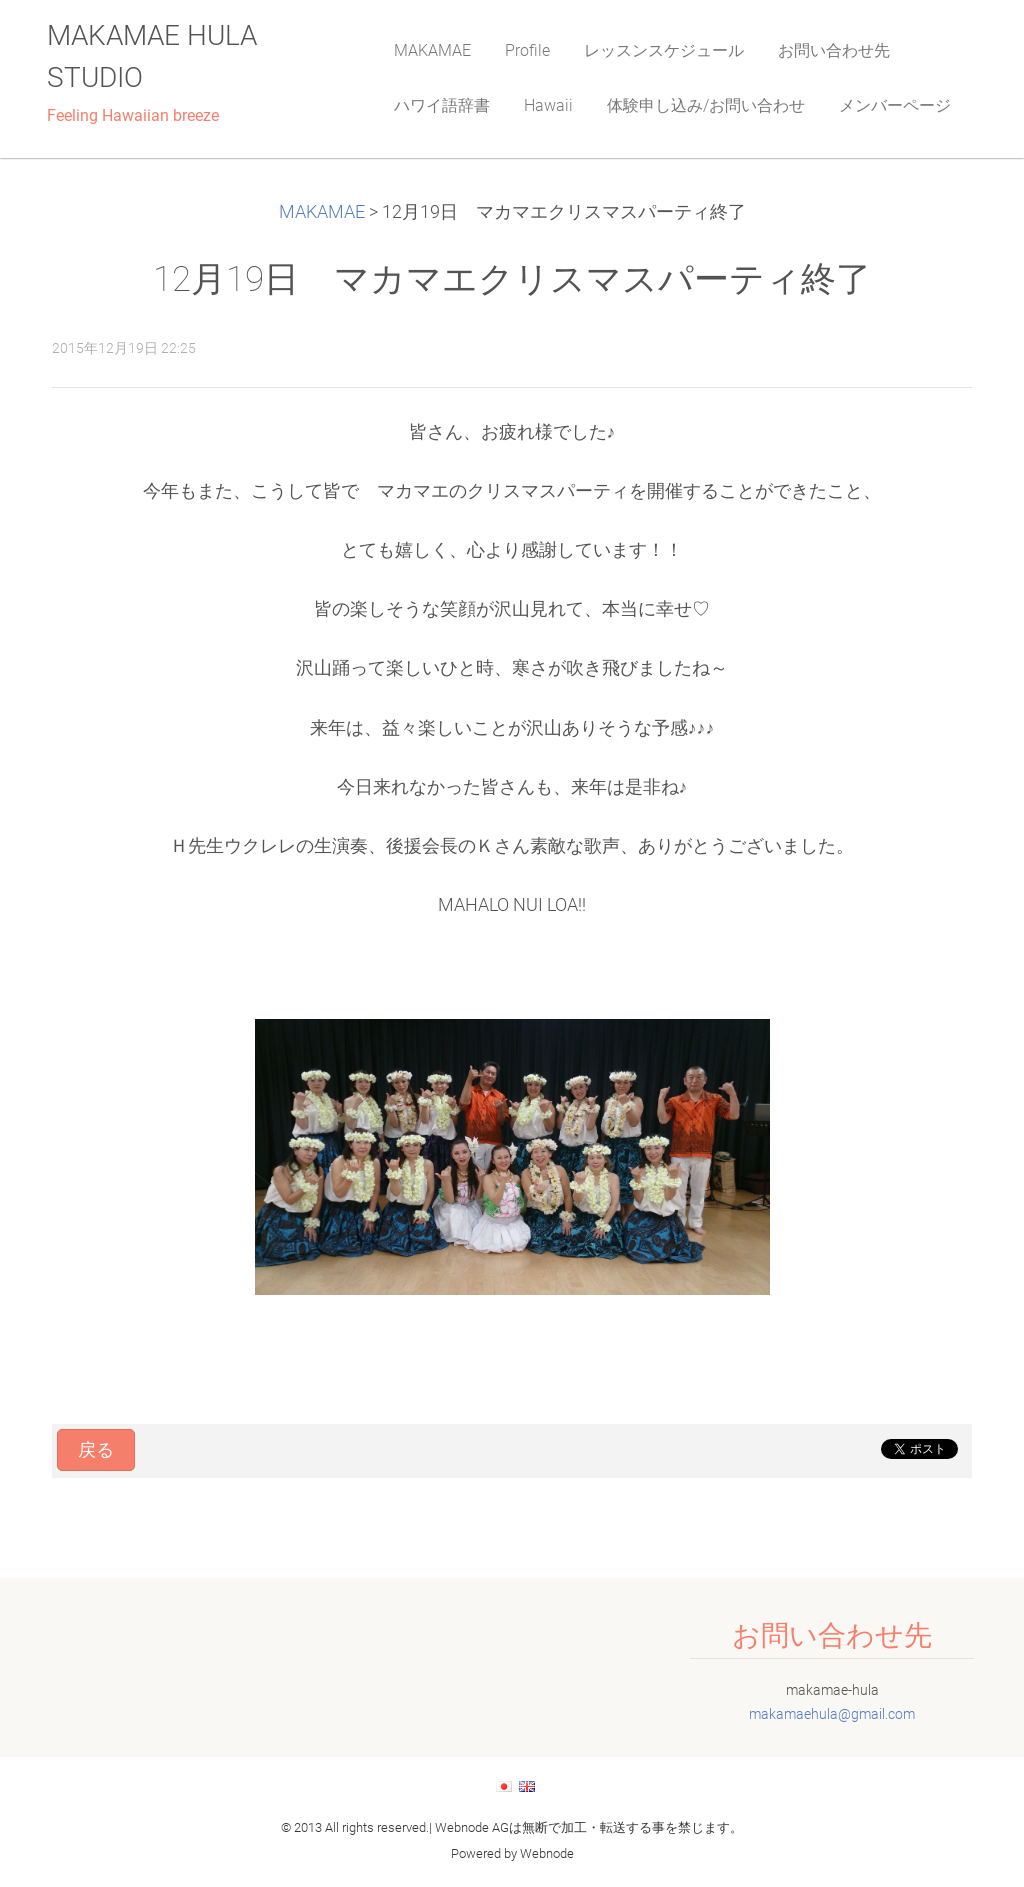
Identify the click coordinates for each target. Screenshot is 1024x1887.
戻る (96, 1450)
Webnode (547, 1853)
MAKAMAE (322, 212)
